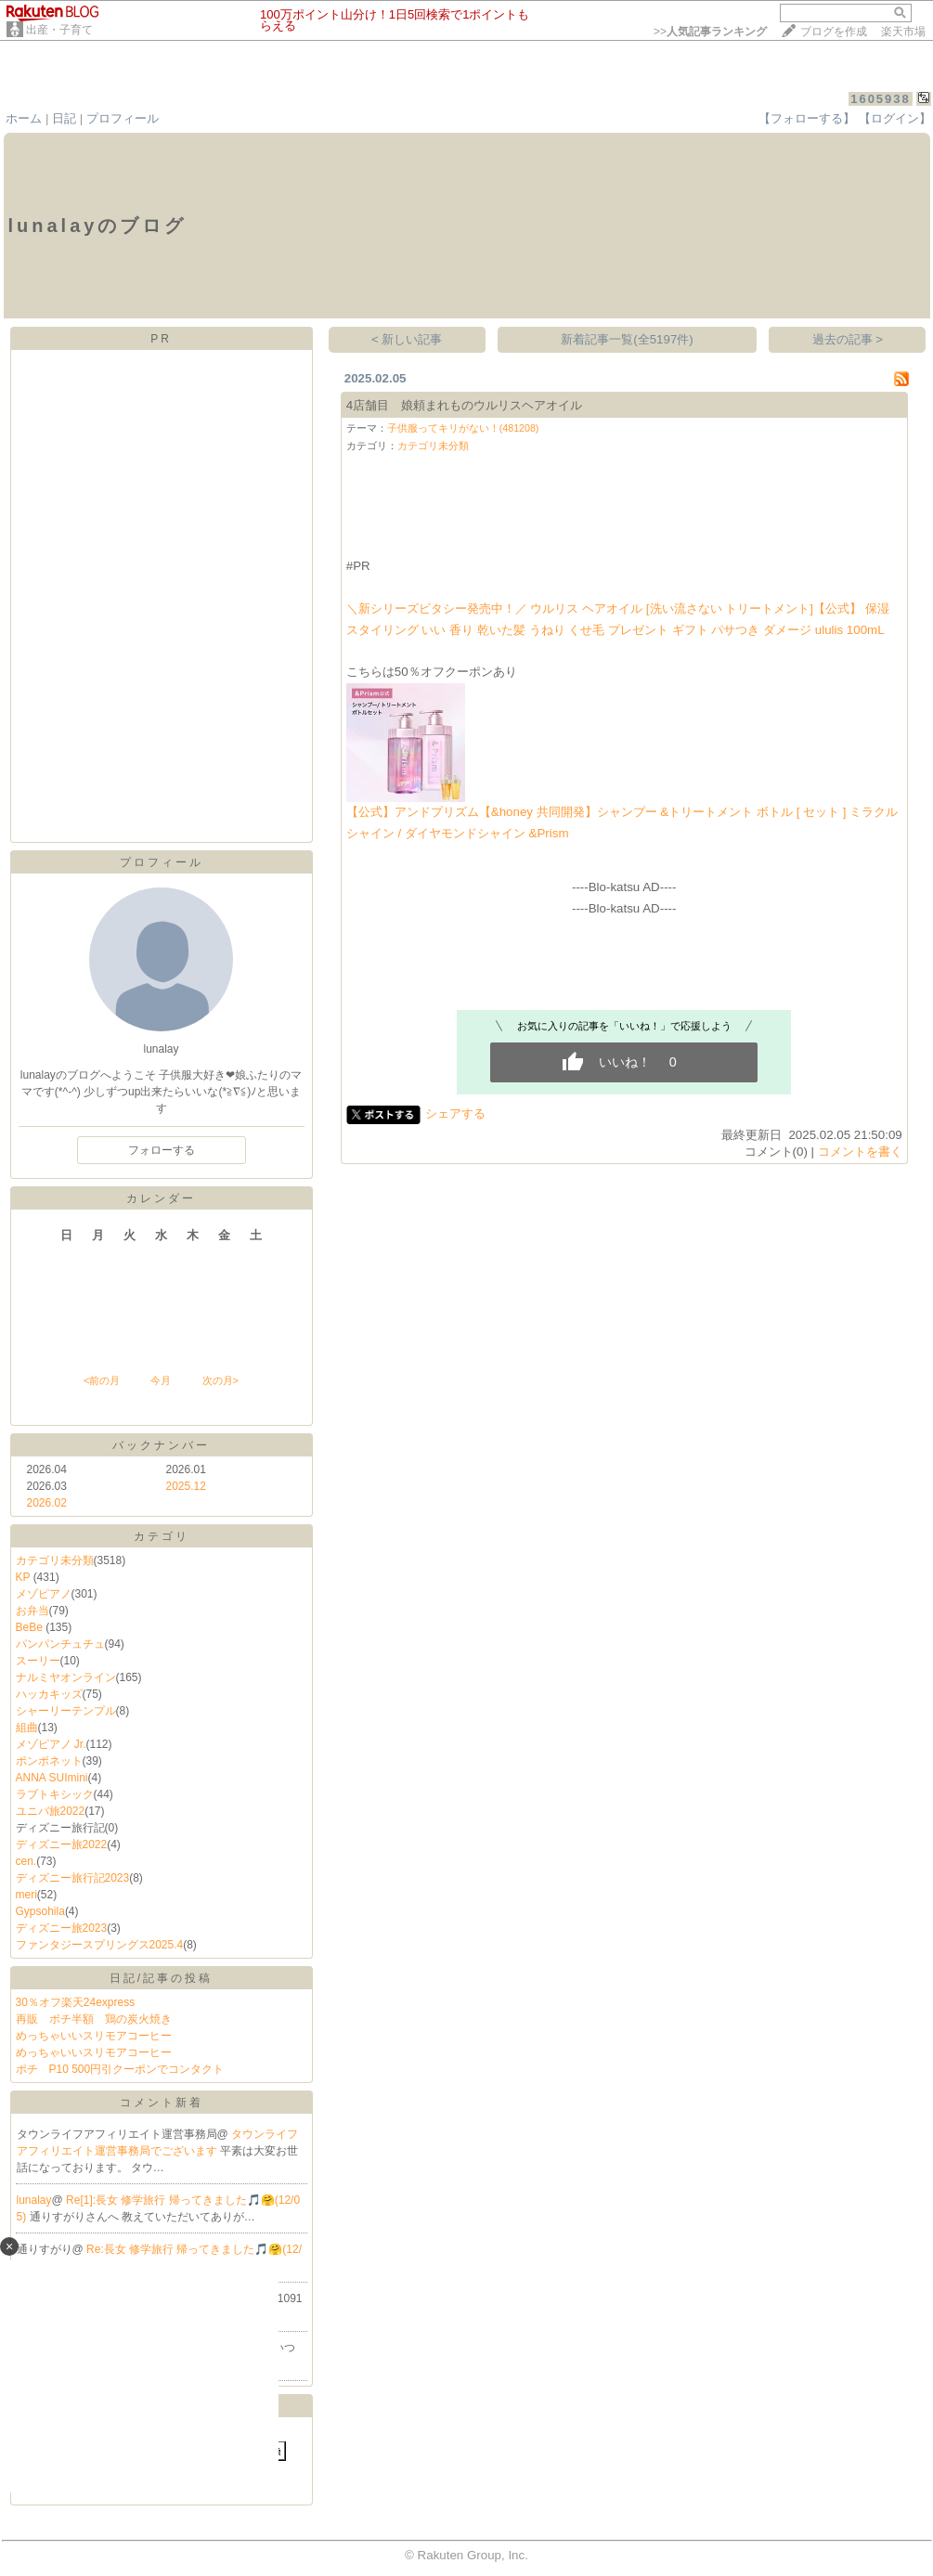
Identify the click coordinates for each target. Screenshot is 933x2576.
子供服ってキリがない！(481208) (463, 428)
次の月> (220, 1380)
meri (26, 1894)
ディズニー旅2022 (62, 1844)
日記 (64, 118)
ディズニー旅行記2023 (73, 1877)
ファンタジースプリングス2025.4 (100, 1944)
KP (24, 1577)
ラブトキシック (55, 1794)
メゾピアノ (43, 1593)
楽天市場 (903, 31)
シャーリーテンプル (66, 1710)
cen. (26, 1861)
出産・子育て (59, 29)
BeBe (31, 1627)
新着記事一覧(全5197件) (627, 339)
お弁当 (32, 1610)
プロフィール (122, 118)
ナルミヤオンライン (66, 1677)
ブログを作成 (833, 31)
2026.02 (47, 1502)
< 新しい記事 (407, 339)
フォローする (161, 1150)
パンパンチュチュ (60, 1644)
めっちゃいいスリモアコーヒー (94, 2035)
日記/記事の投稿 (161, 1978)
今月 (160, 1380)
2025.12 (186, 1486)
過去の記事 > (848, 339)
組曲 (27, 1727)
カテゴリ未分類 (55, 1560)
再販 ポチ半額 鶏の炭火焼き (94, 2019)
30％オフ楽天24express (76, 2002)
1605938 (880, 99)
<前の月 (102, 1380)
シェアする (455, 1113)
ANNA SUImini (52, 1777)
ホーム (24, 118)
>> (710, 31)
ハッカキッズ (49, 1694)
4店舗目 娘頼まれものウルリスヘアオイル (464, 405)
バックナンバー (161, 1445)
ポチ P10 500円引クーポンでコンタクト (120, 2069)
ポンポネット (49, 1760)
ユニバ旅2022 (50, 1811)
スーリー (38, 1660)
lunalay (34, 2200)
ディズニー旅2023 (62, 1928)
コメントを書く (860, 1152)
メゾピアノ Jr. (51, 1744)
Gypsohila (40, 1911)
